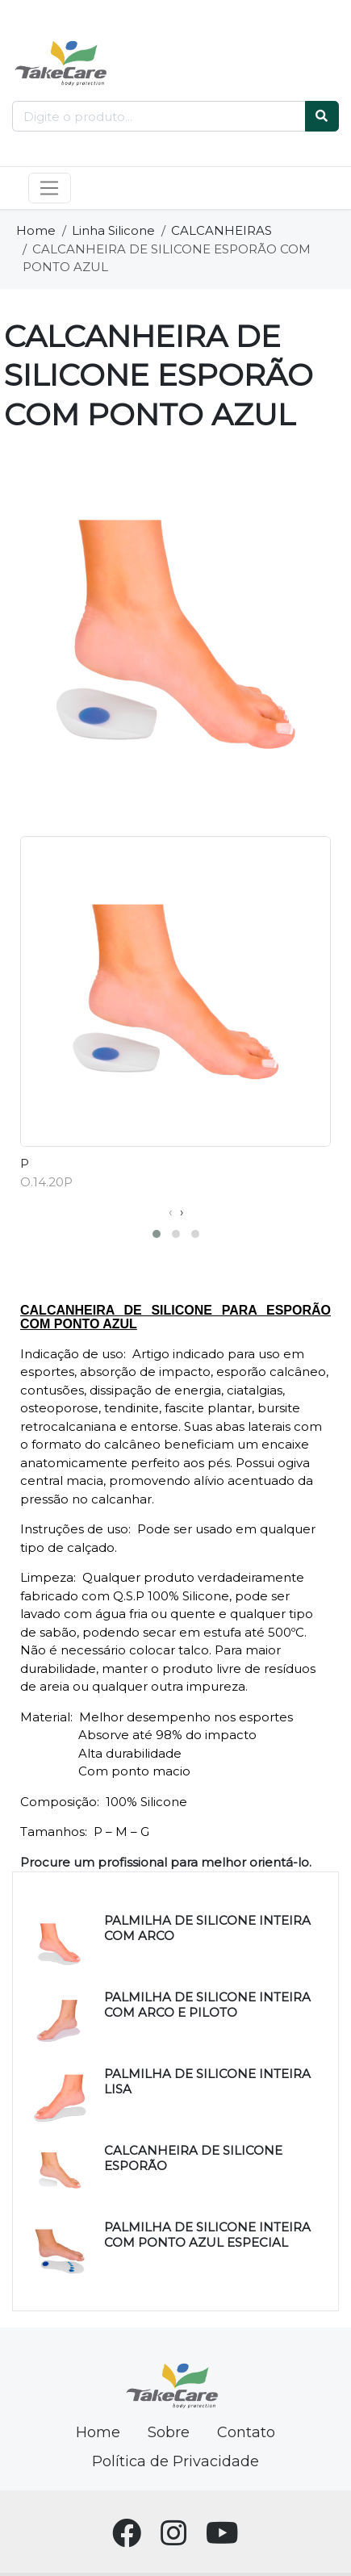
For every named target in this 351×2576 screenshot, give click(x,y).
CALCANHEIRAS (221, 230)
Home (36, 230)
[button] (156, 1234)
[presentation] (170, 1212)
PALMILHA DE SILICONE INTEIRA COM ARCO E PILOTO (207, 2005)
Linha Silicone (113, 230)
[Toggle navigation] (49, 188)
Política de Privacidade (175, 2461)
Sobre (169, 2432)
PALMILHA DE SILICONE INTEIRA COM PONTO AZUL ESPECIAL (207, 2235)
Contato (246, 2432)
